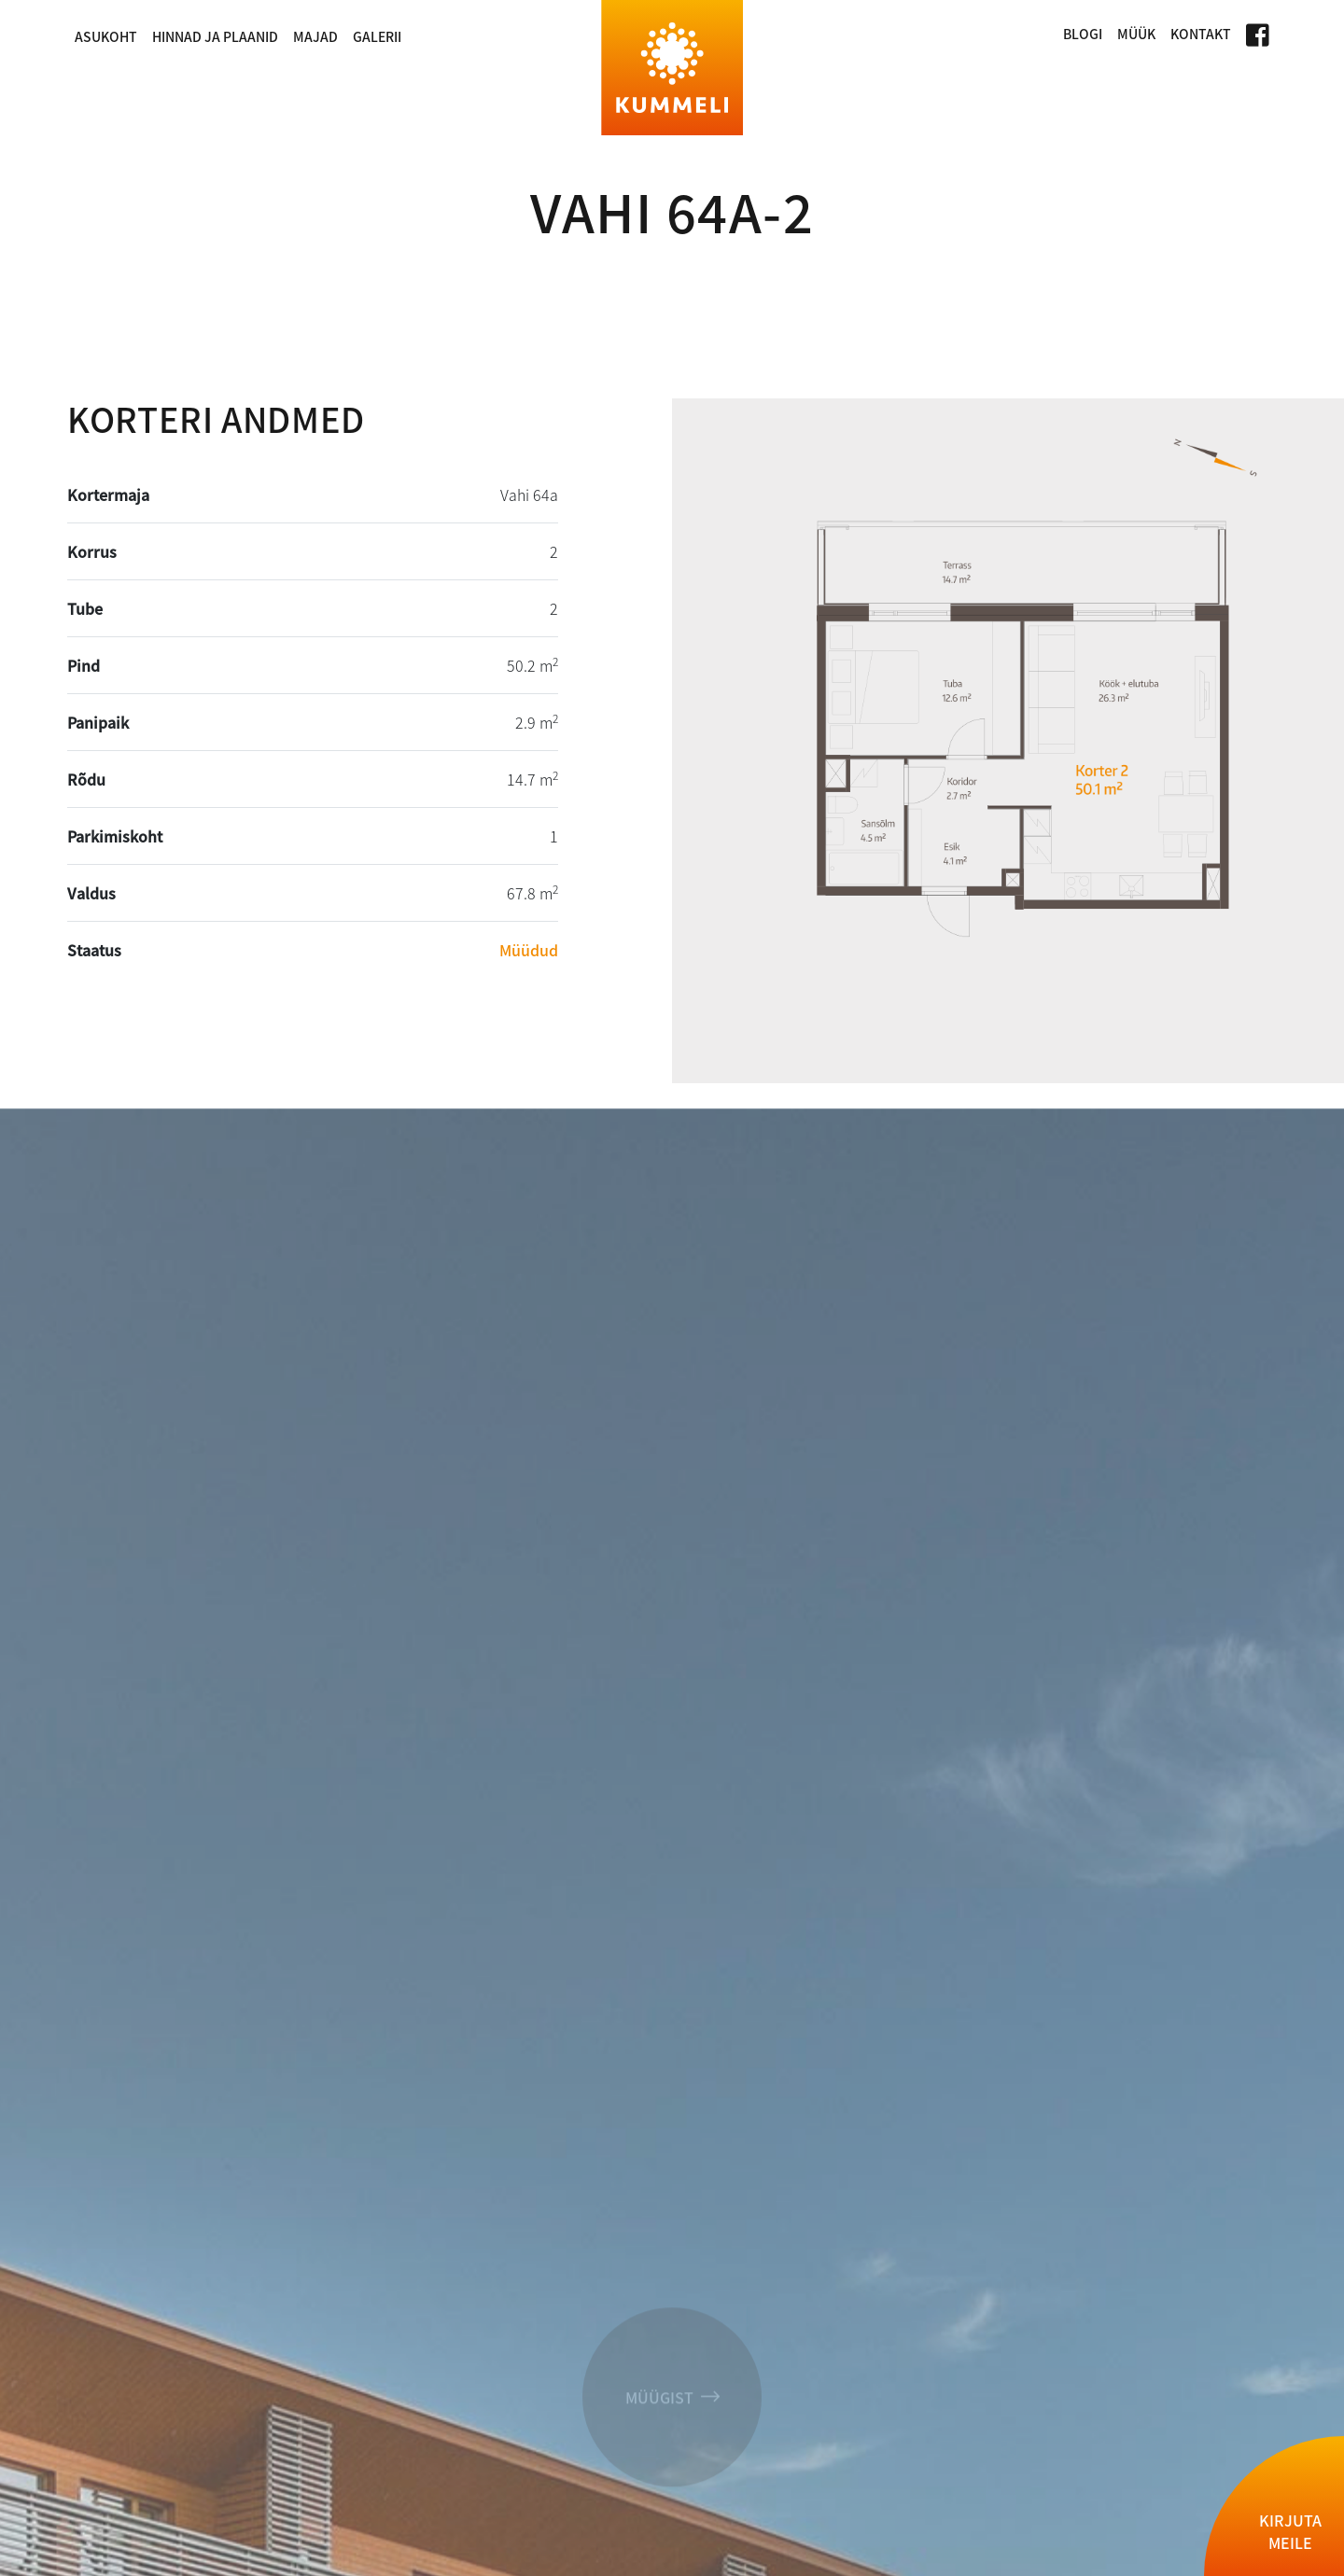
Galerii (377, 36)
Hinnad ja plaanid (215, 36)
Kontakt (1200, 33)
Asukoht (106, 36)
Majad (315, 36)
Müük (1136, 33)
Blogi (1082, 33)
